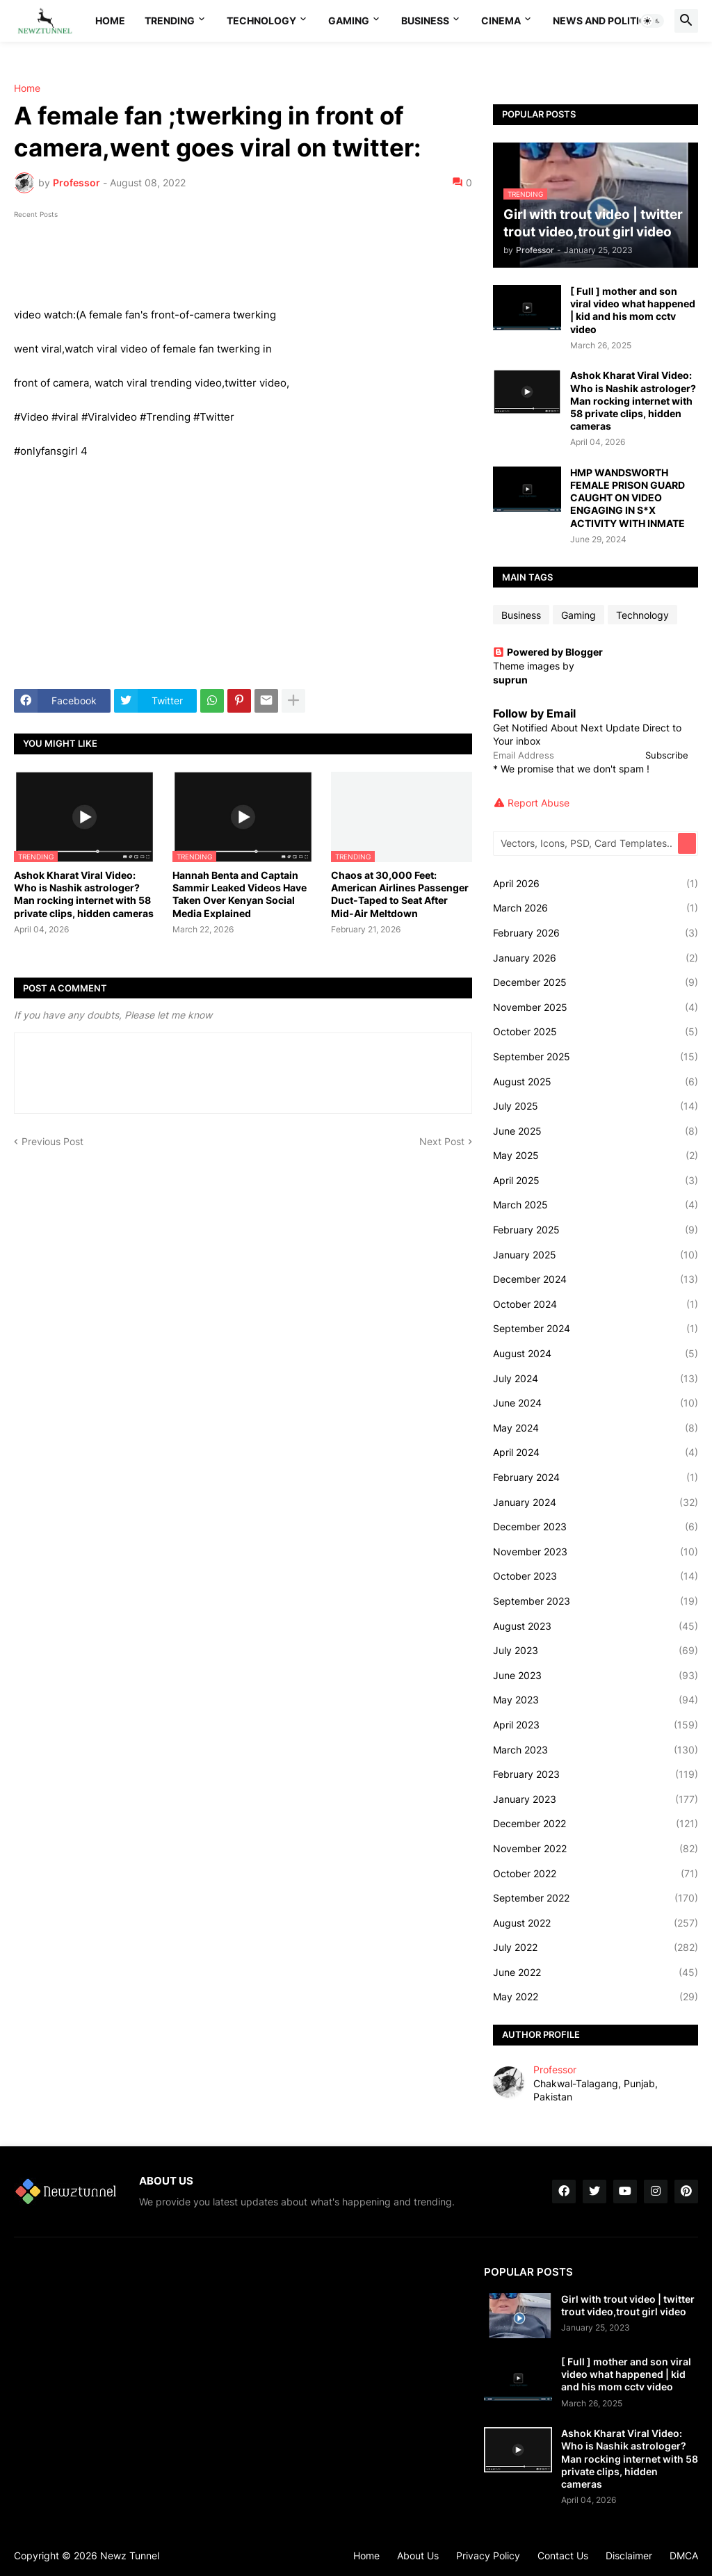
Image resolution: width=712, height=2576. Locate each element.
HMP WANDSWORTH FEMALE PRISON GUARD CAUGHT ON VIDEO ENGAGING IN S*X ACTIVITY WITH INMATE (627, 498)
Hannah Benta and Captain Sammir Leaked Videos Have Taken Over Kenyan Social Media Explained (239, 894)
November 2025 (595, 1007)
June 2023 (595, 1676)
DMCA (684, 2555)
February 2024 (595, 1477)
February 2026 (595, 933)
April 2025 (595, 1181)
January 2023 (595, 1799)
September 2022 (595, 1898)
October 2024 (595, 1304)
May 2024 (595, 1428)
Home (110, 20)
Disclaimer (629, 2555)
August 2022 (595, 1923)
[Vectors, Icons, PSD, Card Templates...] (586, 843)
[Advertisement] (243, 574)
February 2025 (595, 1230)
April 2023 (595, 1725)
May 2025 (595, 1156)
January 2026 (595, 958)
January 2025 (595, 1255)
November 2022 (595, 1849)
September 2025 (595, 1057)
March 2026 (595, 908)
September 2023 (595, 1601)
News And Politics (603, 20)
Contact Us (562, 2555)
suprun (510, 680)
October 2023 (595, 1576)
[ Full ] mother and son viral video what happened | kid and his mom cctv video (632, 310)
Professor (554, 2069)
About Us (418, 2555)
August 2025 (595, 1082)
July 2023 (595, 1651)
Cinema (501, 20)
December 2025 (595, 982)
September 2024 (595, 1329)
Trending (170, 20)
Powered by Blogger (548, 652)
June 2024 (595, 1403)
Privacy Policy (488, 2555)
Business (425, 20)
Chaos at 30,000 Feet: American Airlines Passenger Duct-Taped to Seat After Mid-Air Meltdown (400, 894)
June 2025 (595, 1131)
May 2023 (595, 1700)
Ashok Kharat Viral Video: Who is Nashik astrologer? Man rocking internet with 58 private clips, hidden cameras (84, 894)
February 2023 (595, 1774)
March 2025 (595, 1205)
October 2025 (595, 1032)
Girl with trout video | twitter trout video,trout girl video (628, 2305)
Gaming (348, 20)
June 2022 (595, 1972)
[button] (652, 21)
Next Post (441, 1141)
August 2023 (595, 1626)
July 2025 (595, 1106)
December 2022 (595, 1824)
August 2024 (595, 1354)
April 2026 (595, 884)
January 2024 (595, 1502)
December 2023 (595, 1527)
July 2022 (595, 1947)
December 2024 (595, 1279)
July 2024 (595, 1379)
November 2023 (595, 1552)
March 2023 (595, 1750)
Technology (261, 20)
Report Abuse (538, 803)
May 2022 (595, 1997)
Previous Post (52, 1141)
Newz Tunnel (129, 2555)
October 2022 (595, 1874)
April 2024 (595, 1452)
